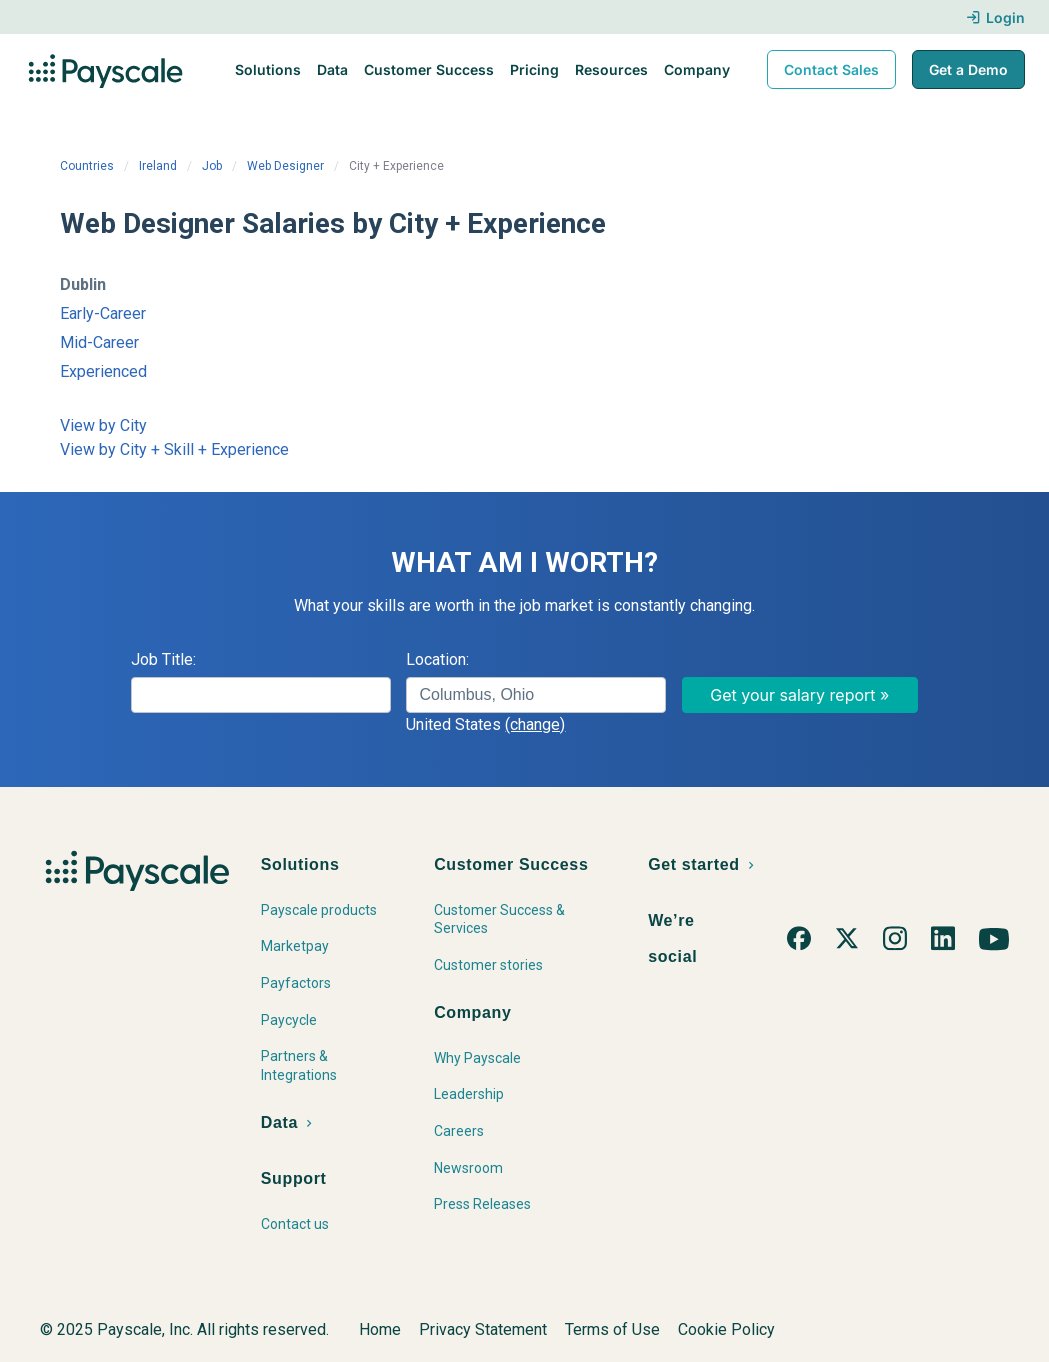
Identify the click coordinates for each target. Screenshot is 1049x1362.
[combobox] (536, 695)
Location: (437, 659)
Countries (87, 166)
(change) (535, 724)
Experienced (103, 371)
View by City (103, 425)
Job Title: (163, 659)
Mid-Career (99, 342)
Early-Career (103, 313)
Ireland (158, 166)
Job (212, 166)
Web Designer (285, 166)
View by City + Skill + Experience (174, 449)
